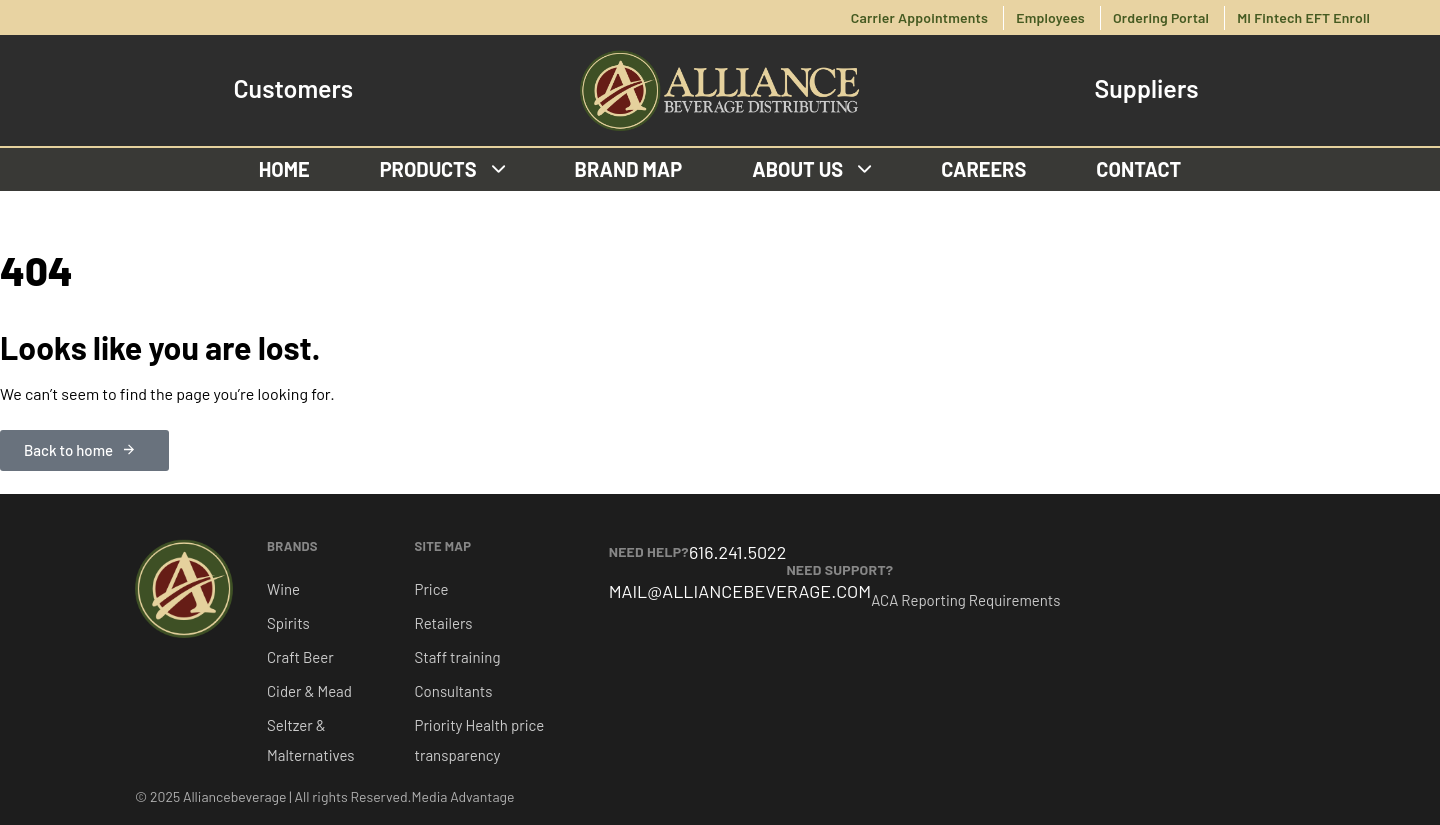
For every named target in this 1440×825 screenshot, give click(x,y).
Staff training (458, 657)
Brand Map (629, 169)
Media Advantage (463, 796)
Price (432, 589)
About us (811, 169)
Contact (1138, 169)
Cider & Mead (309, 691)
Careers (983, 169)
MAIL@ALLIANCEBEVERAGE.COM (740, 591)
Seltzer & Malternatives (310, 740)
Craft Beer (300, 657)
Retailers (444, 623)
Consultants (454, 691)
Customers (293, 88)
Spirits (288, 623)
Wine (283, 589)
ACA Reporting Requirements (965, 600)
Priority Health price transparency (480, 740)
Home (284, 169)
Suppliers (1147, 88)
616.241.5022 (737, 552)
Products (442, 169)
